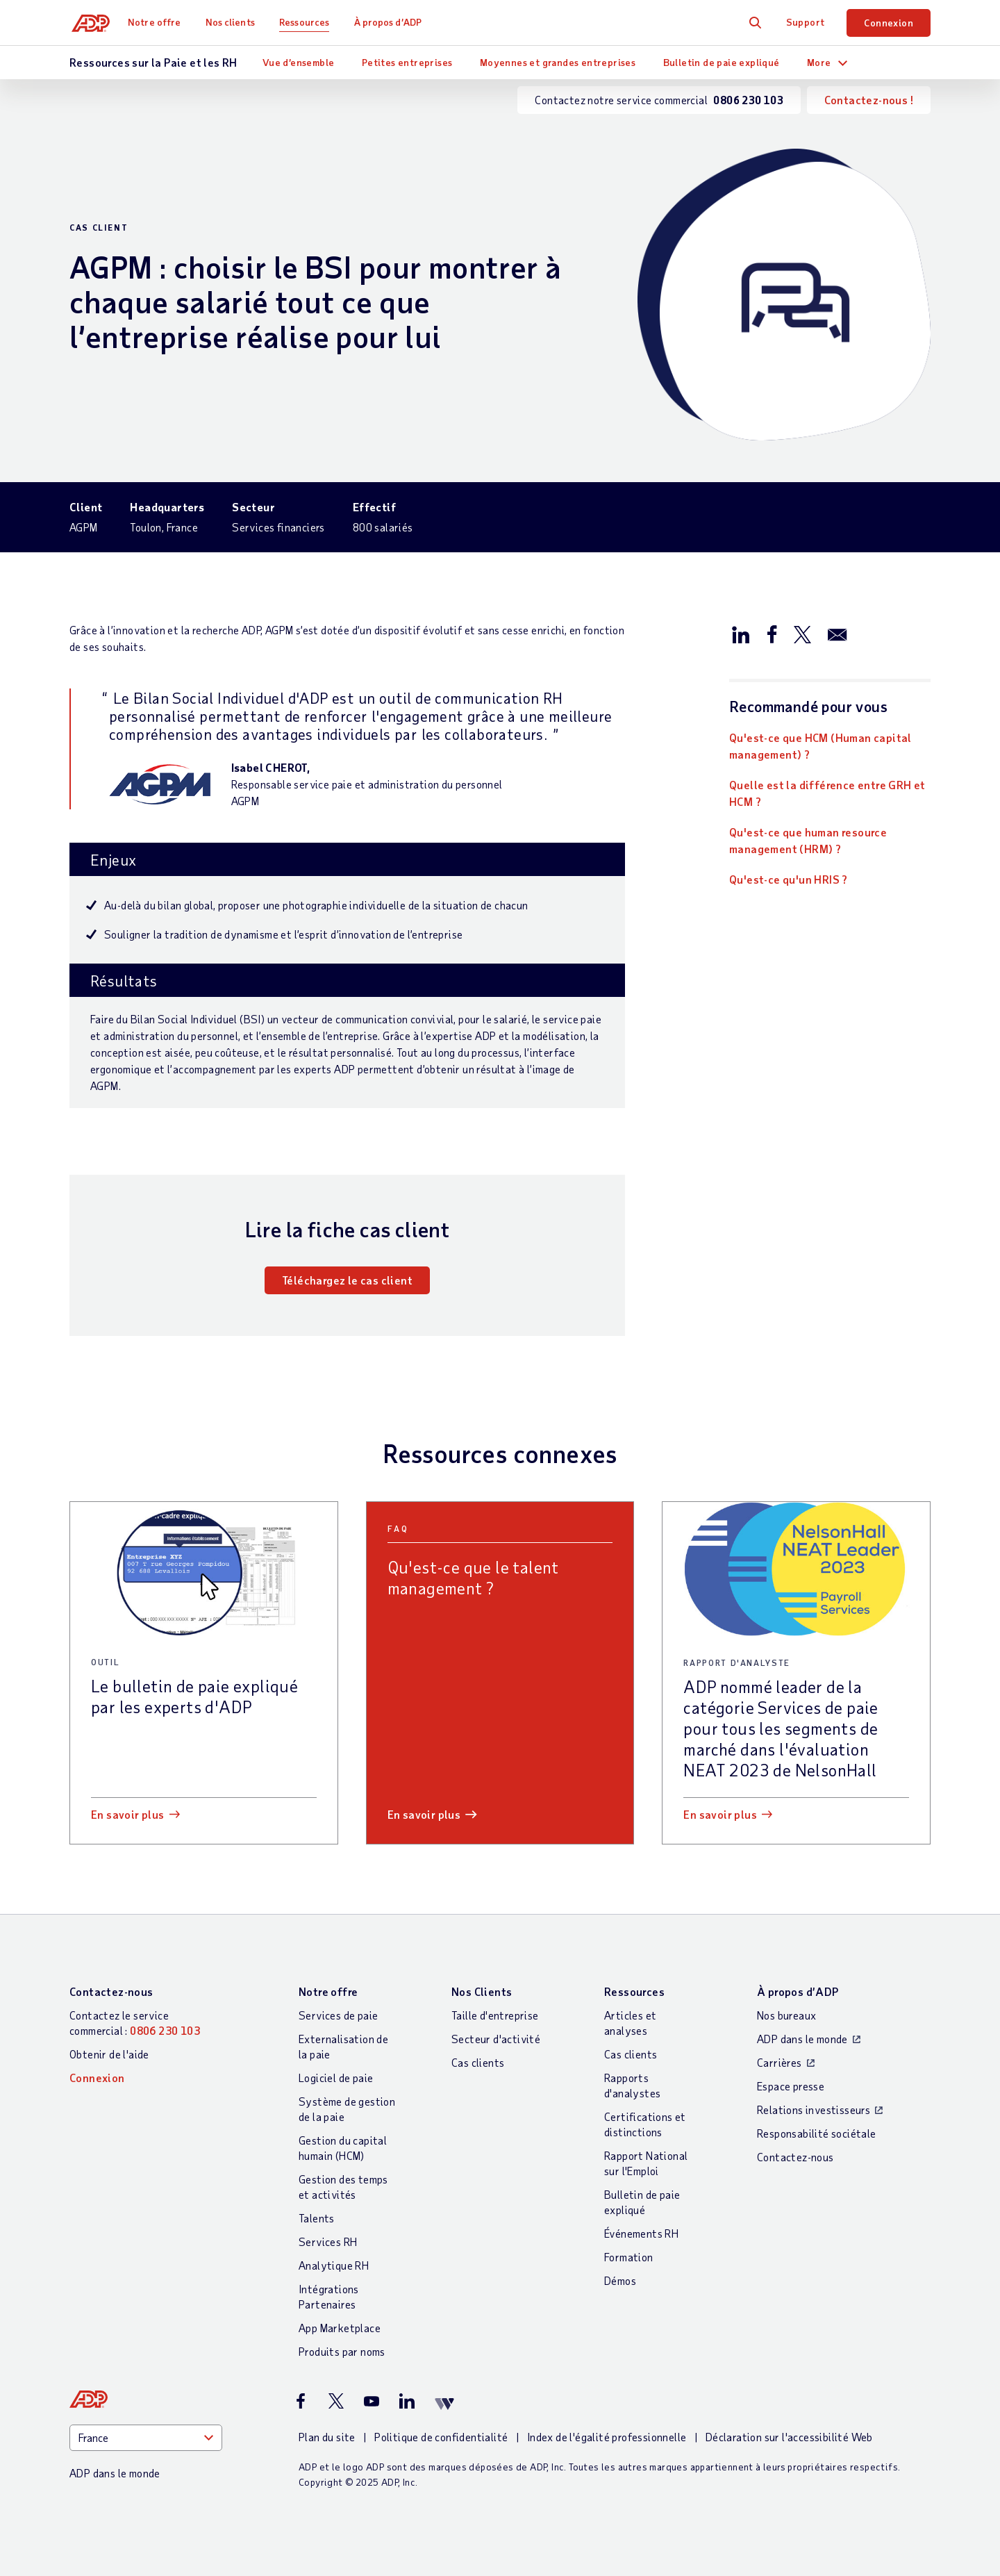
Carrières (779, 2062)
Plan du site (327, 2436)
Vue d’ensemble (298, 62)
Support (805, 22)
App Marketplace (340, 2327)
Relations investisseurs (813, 2109)
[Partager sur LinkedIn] (741, 633)
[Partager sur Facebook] (771, 633)
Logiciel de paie (336, 2077)
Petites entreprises (407, 62)
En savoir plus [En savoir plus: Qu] (424, 1814)
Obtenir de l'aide (109, 2054)
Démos (620, 2280)
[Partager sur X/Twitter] (802, 633)
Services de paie (338, 2015)
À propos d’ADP (392, 22)
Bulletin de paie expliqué (721, 62)
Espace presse (790, 2085)
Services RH (328, 2241)
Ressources (309, 22)
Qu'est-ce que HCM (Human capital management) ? (820, 746)
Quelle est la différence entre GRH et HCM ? (827, 793)
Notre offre (159, 22)
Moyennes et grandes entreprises (557, 62)
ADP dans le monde (802, 2038)
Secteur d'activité (495, 2038)
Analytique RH (334, 2265)
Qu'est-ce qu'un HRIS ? (788, 879)
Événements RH (641, 2233)
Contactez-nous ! (868, 99)
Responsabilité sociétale (816, 2133)
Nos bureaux (786, 2015)
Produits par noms (342, 2351)
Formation (628, 2256)
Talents (317, 2217)
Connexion (888, 22)
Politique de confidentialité (441, 2436)
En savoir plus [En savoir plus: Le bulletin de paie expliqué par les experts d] (128, 1814)
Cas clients (477, 2062)
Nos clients (234, 22)
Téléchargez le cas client (347, 1280)
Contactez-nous (111, 1991)
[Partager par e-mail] (837, 633)
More (819, 62)
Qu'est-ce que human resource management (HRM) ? (808, 840)
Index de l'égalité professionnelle (607, 2436)
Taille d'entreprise (495, 2015)
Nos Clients (481, 1991)
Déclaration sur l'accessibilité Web (789, 2436)
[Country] (145, 2438)
